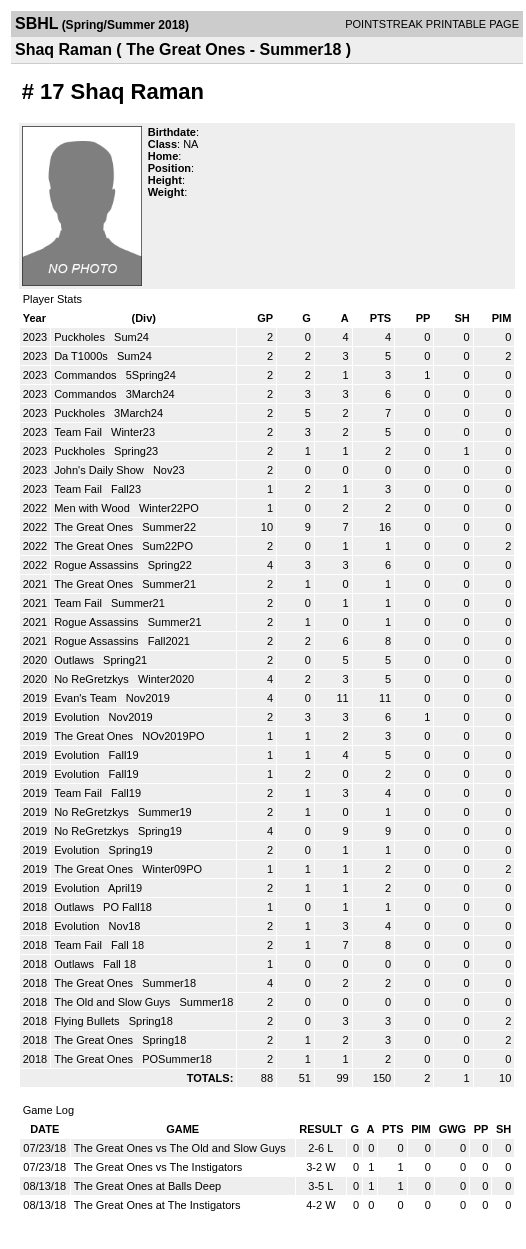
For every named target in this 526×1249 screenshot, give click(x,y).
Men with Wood (93, 508)
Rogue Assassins (97, 565)
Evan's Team (86, 698)
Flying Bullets (88, 1021)
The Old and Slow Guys (113, 1002)
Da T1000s (82, 356)
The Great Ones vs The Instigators (158, 1167)
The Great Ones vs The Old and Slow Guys (180, 1148)
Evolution (78, 717)
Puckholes (81, 337)
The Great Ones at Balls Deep (147, 1186)
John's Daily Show (100, 470)
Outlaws (75, 660)
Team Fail (79, 432)
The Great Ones (95, 527)
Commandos (86, 375)
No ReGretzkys (93, 679)
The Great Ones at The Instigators (157, 1205)
